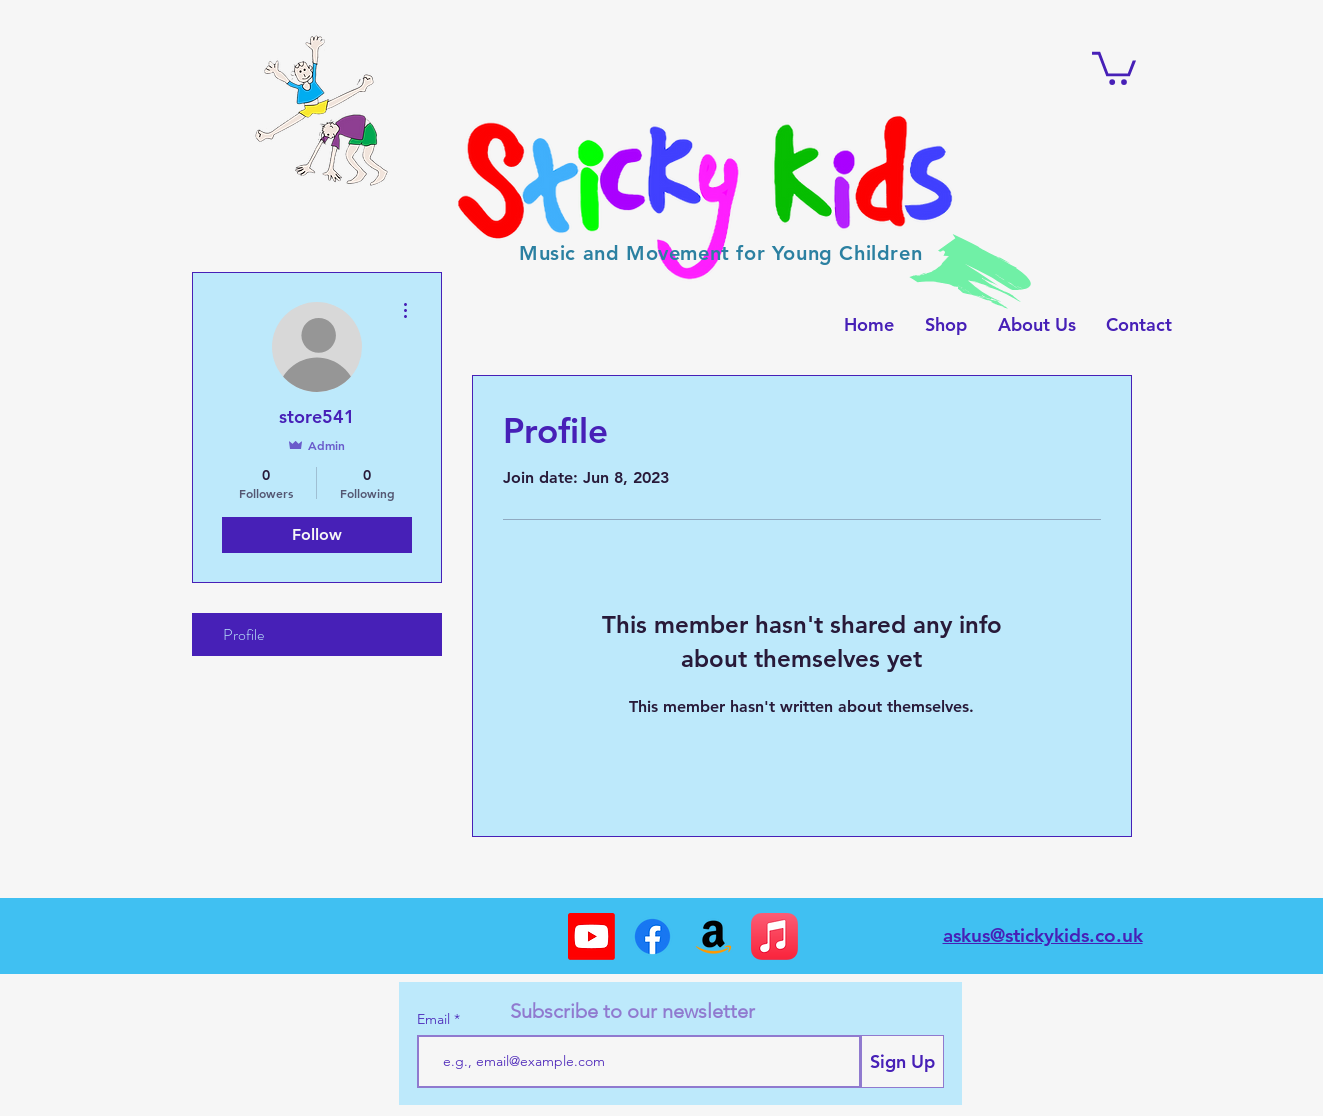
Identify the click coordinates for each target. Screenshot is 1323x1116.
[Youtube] (591, 936)
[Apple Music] (774, 936)
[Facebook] (652, 936)
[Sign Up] (902, 1061)
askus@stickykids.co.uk (1043, 935)
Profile (243, 634)
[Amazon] (713, 936)
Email (435, 1019)
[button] (1114, 66)
